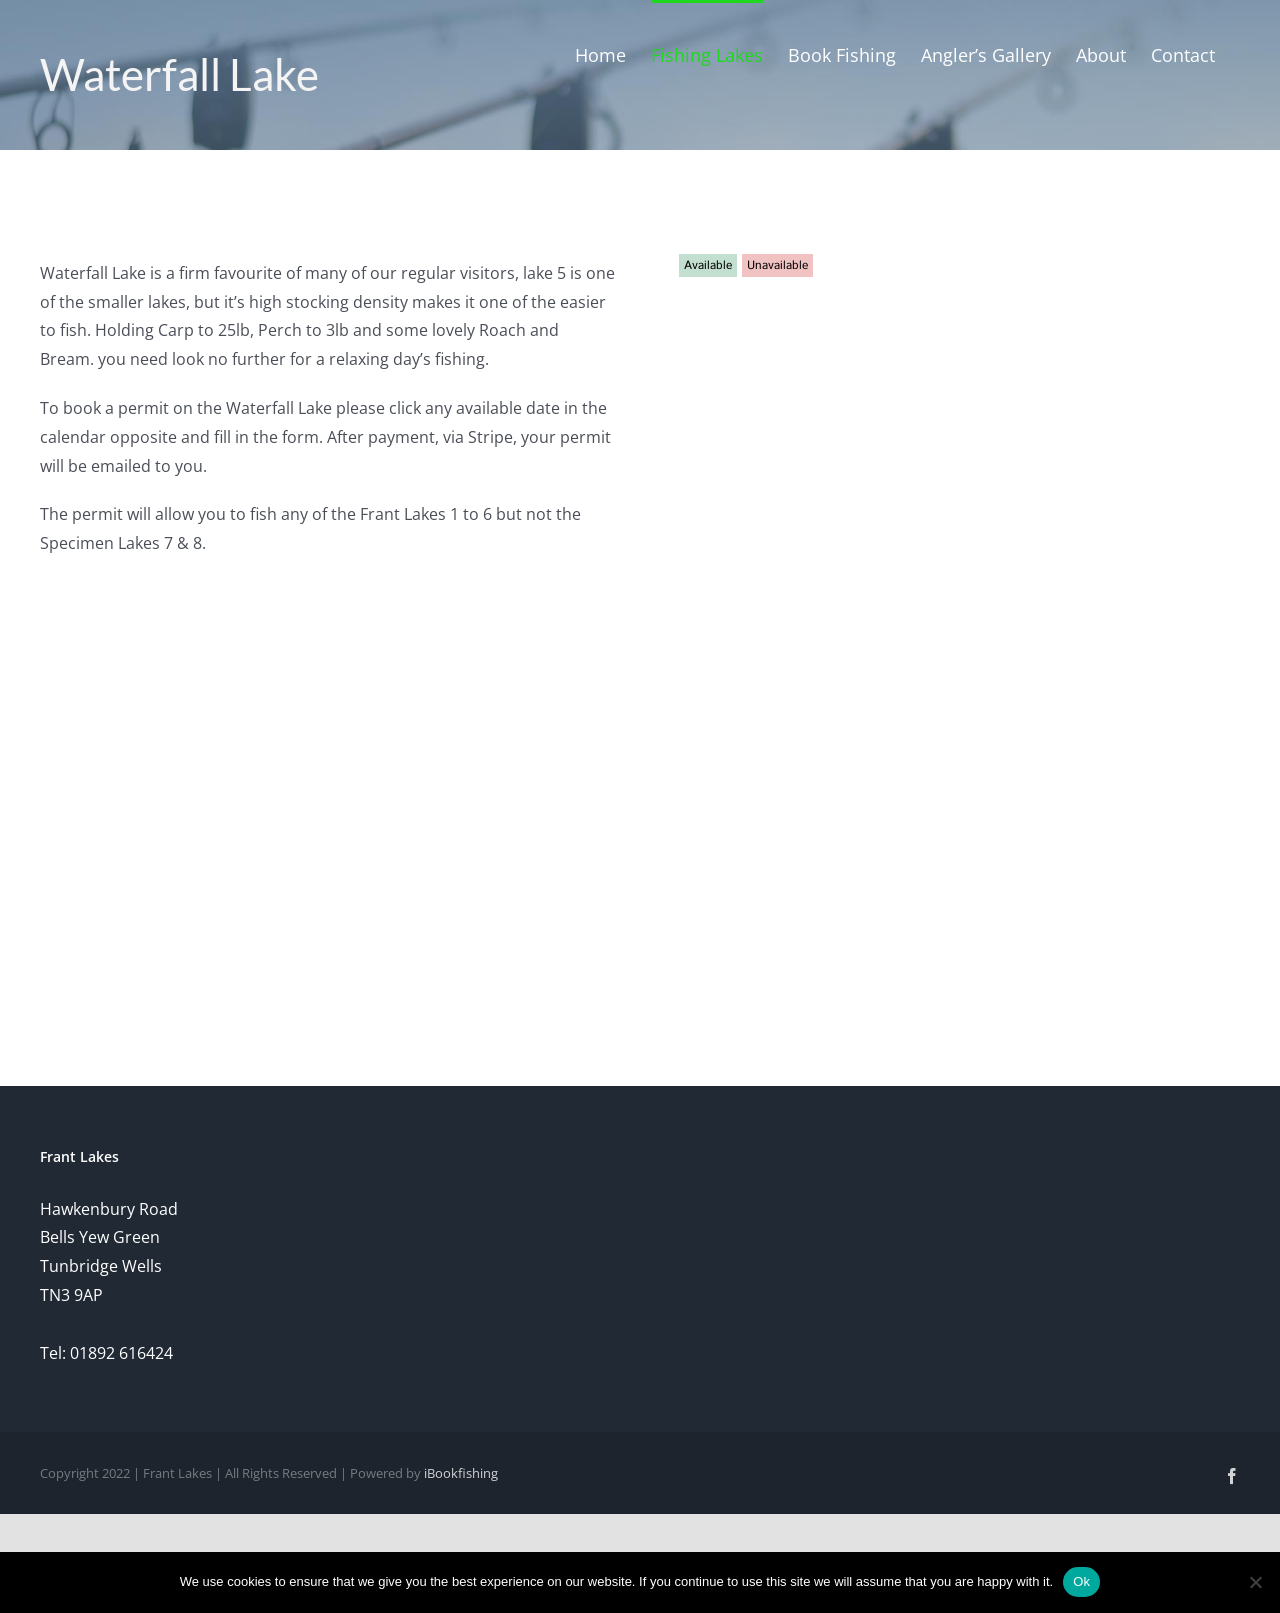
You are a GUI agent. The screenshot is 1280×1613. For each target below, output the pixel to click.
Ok (1081, 1581)
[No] (1255, 1582)
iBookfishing (461, 1473)
